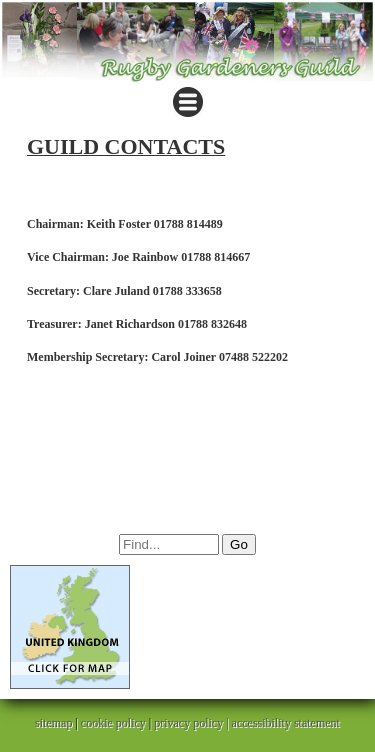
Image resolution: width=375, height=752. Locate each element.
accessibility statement (286, 723)
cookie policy (113, 723)
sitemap (53, 723)
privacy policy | (192, 723)
